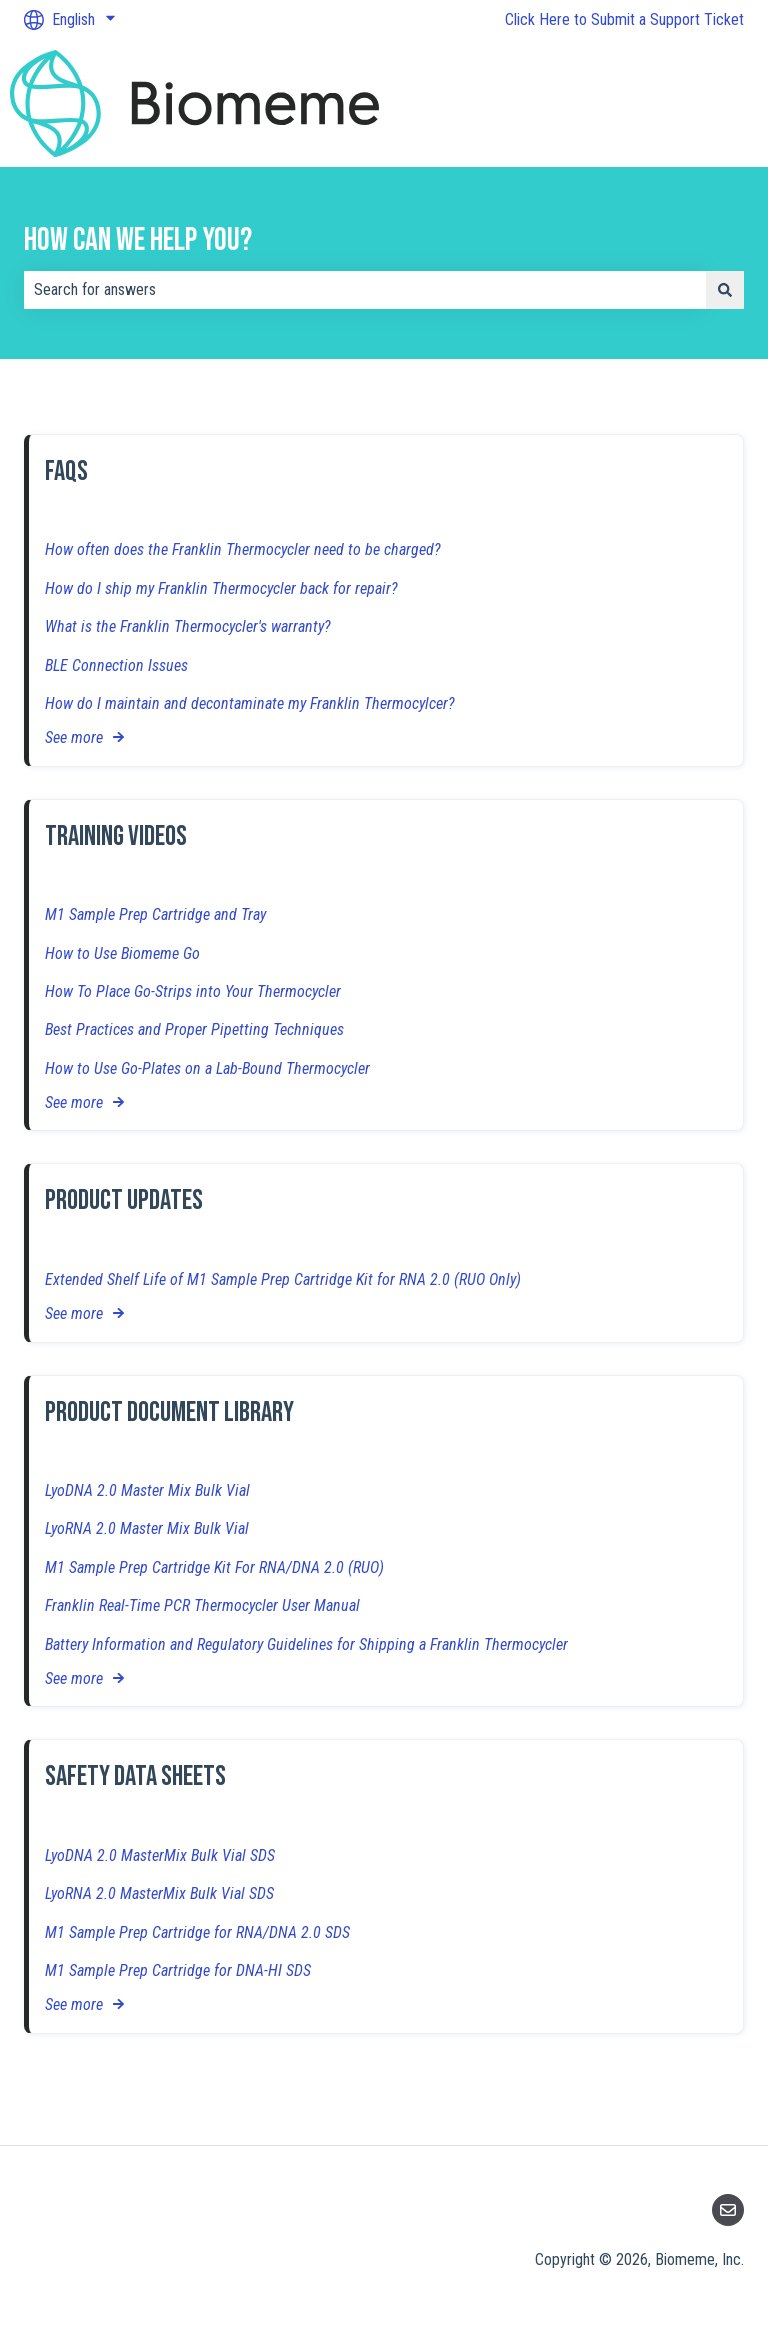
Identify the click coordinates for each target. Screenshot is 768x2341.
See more (74, 738)
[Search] (725, 290)
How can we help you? (138, 240)
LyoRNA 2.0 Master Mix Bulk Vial (147, 1529)
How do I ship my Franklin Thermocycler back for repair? (221, 588)
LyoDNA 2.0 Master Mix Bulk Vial (147, 1490)
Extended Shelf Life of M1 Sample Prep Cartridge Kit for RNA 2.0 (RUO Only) (283, 1279)
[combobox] (365, 290)
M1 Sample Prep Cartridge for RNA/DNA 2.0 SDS (197, 1932)
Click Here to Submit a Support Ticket (624, 19)
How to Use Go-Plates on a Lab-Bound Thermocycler (207, 1068)
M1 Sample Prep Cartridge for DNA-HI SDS (178, 1970)
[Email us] (728, 2210)
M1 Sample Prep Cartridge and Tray (155, 915)
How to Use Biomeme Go (122, 953)
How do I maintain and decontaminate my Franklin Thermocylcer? (250, 703)
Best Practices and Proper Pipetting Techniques (194, 1030)
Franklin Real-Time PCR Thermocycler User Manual (202, 1606)
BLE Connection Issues (116, 665)
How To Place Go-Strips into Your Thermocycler (193, 991)
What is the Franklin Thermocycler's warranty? (188, 627)
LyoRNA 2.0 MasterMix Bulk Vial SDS (159, 1894)
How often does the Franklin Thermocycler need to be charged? (243, 550)
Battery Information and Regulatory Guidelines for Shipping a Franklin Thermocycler (306, 1644)
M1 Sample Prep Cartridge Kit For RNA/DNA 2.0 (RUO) (214, 1567)
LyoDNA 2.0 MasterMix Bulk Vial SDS (160, 1855)
